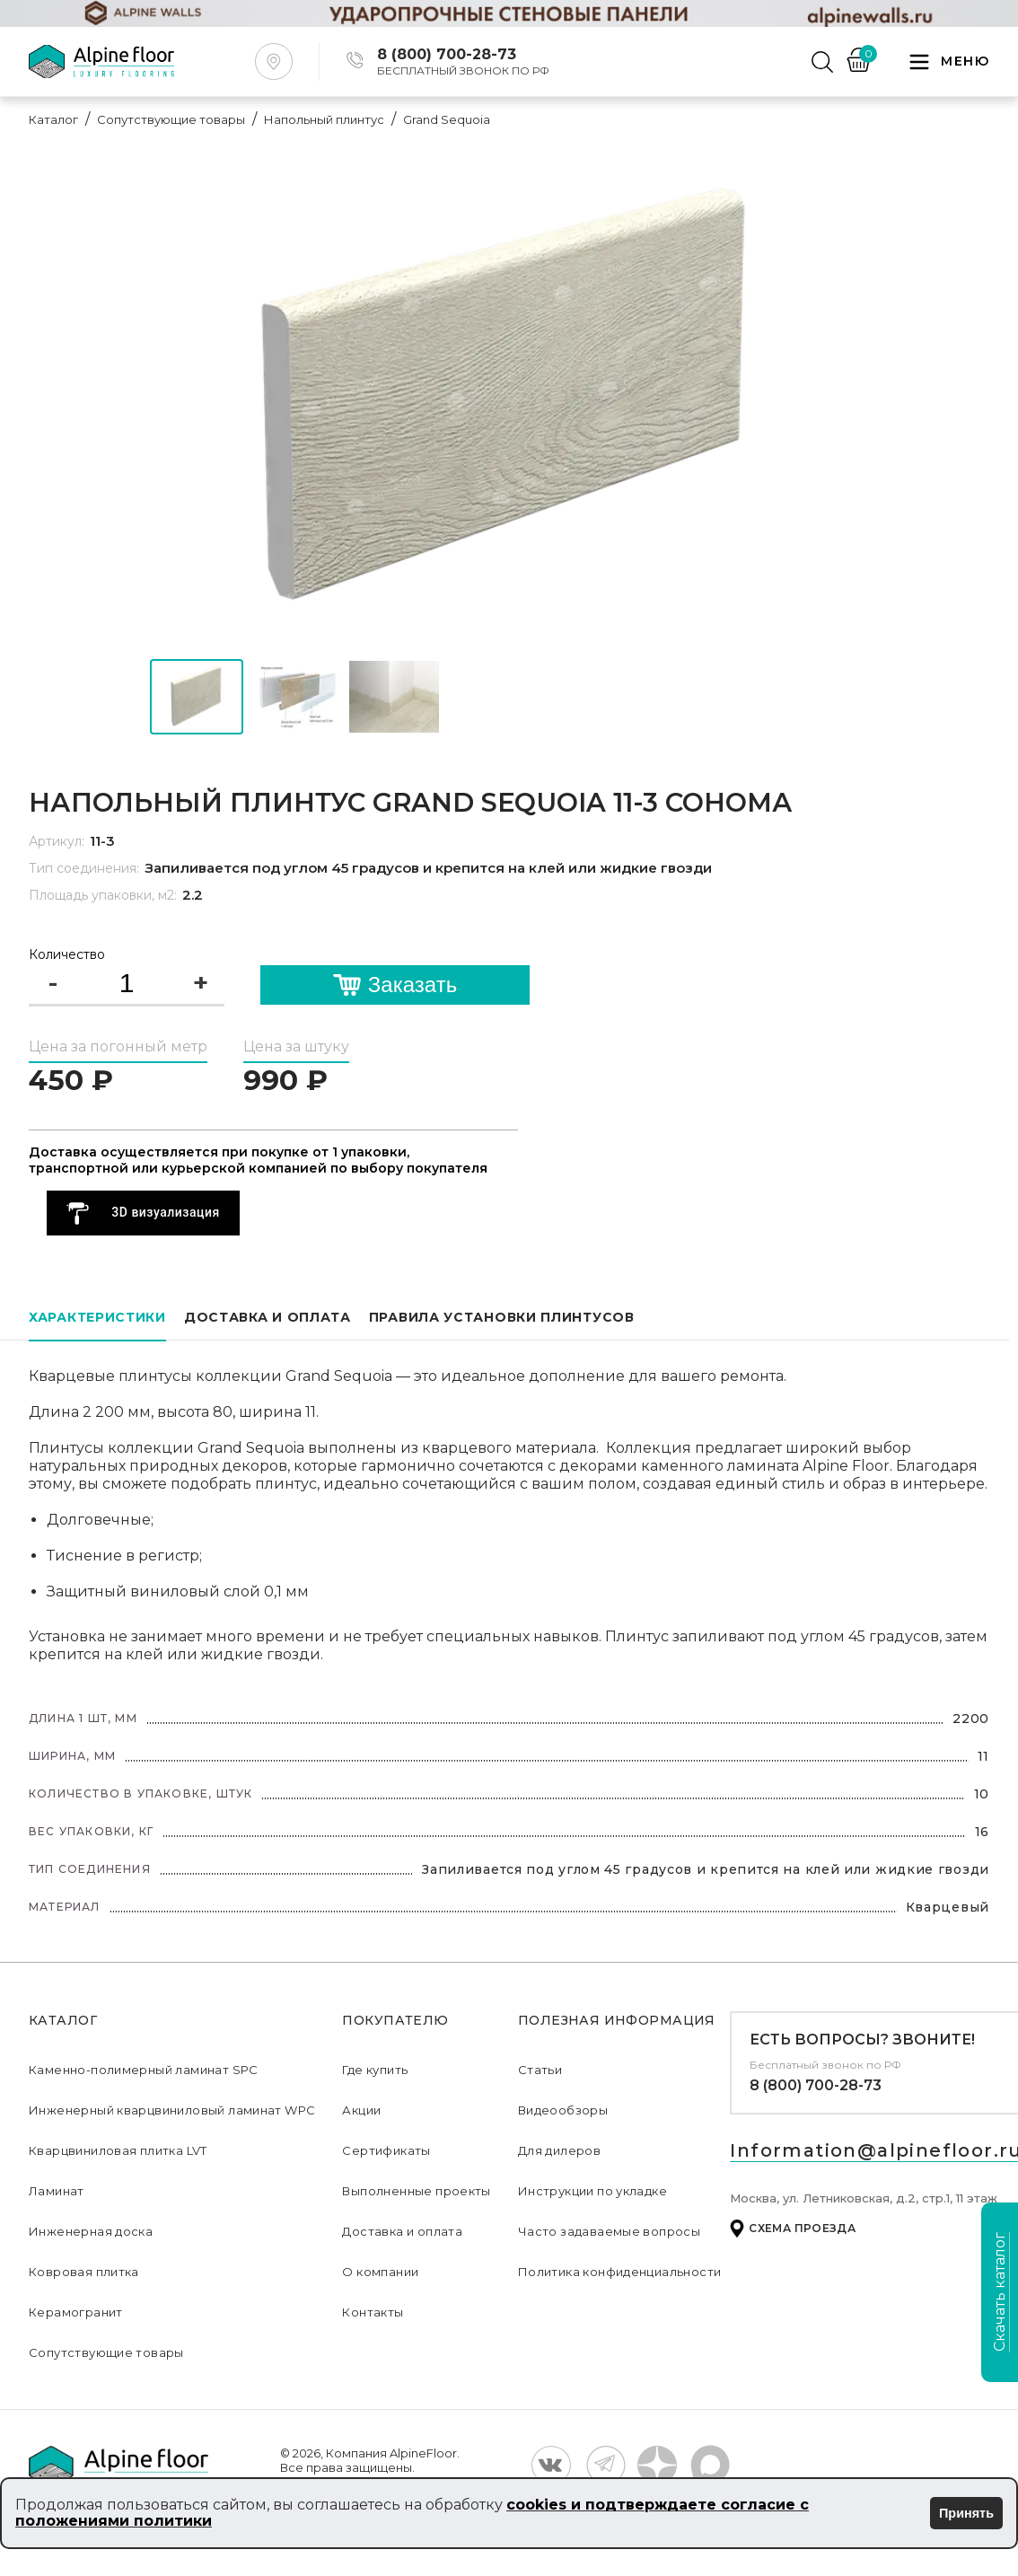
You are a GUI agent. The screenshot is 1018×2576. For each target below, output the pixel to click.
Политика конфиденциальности (620, 2271)
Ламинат (56, 2191)
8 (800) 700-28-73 (816, 2085)
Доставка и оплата (402, 2231)
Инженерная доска (91, 2231)
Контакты (372, 2312)
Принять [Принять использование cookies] (966, 2513)
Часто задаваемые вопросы (609, 2231)
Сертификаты (386, 2150)
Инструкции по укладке (592, 2191)
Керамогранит (76, 2312)
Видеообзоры (563, 2110)
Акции (361, 2110)
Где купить (375, 2069)
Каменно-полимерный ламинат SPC (144, 2069)
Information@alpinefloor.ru (873, 2150)
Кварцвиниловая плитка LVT (118, 2150)
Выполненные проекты (416, 2191)
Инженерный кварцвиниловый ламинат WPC (172, 2110)
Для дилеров (559, 2150)
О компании (380, 2271)
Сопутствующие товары (106, 2352)
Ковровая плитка (84, 2271)
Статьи (540, 2069)
